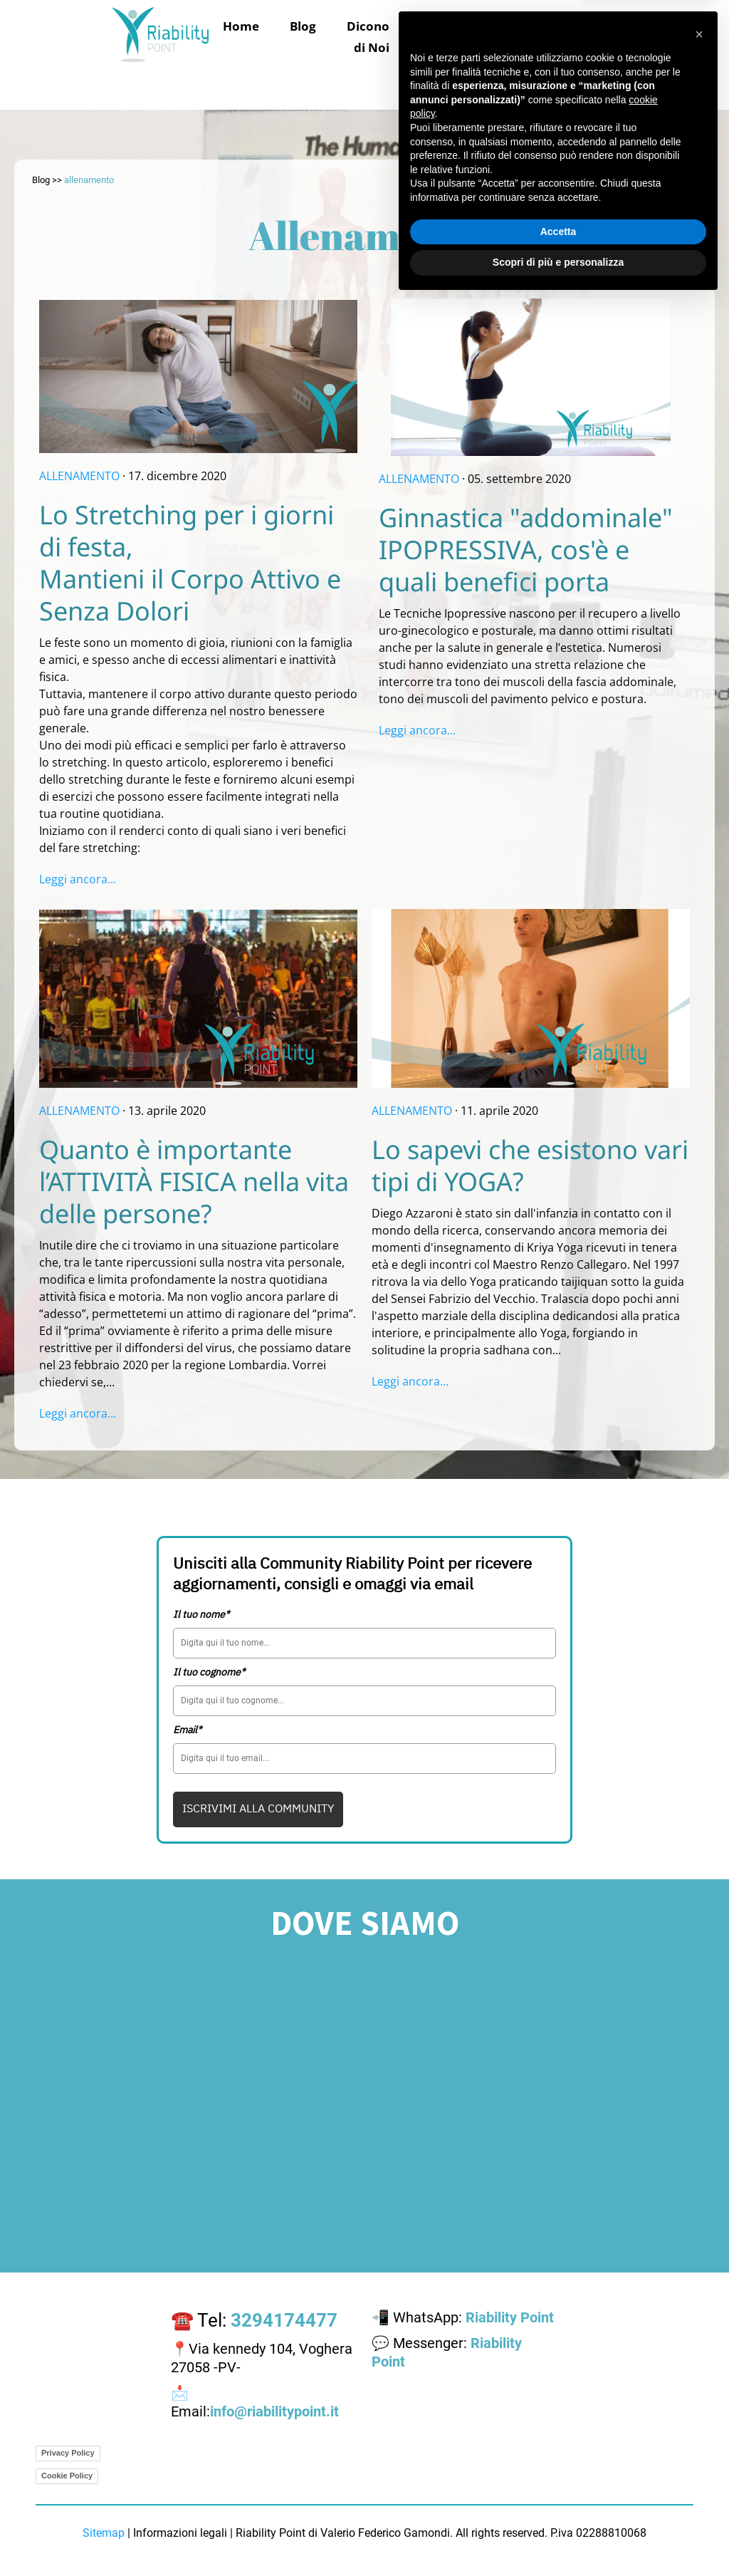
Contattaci (439, 77)
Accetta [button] (558, 2506)
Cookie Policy (67, 2475)
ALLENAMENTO (79, 476)
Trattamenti (462, 26)
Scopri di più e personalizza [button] (558, 2537)
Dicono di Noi (368, 37)
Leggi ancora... (77, 879)
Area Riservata (546, 77)
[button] (699, 2308)
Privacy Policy (68, 2452)
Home (241, 26)
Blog (303, 26)
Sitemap (104, 2533)
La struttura (562, 37)
